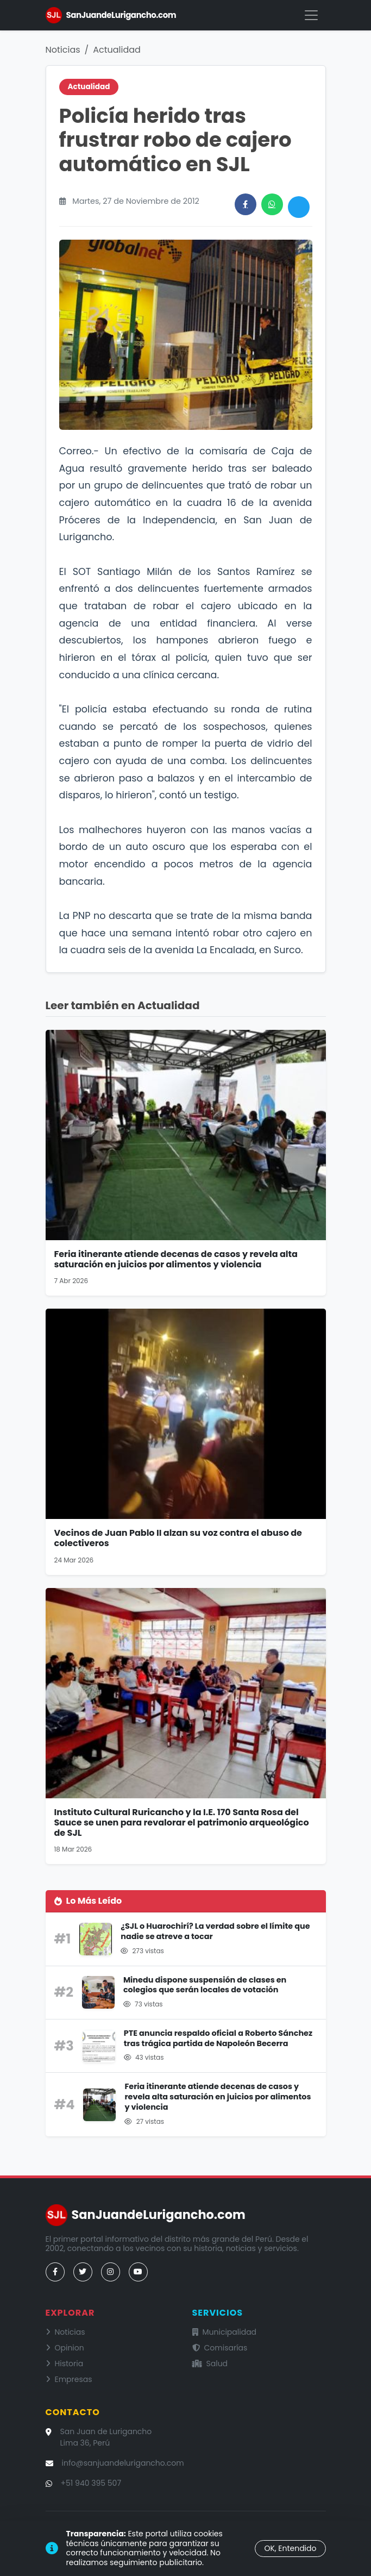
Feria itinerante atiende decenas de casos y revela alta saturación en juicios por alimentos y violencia (176, 1259)
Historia (65, 2363)
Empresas (69, 2379)
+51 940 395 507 (91, 2483)
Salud (210, 2363)
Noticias (63, 49)
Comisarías (220, 2347)
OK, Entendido (290, 2548)
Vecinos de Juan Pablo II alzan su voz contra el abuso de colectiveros (178, 1538)
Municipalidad (224, 2332)
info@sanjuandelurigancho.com (123, 2463)
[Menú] (311, 15)
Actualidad (117, 49)
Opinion (65, 2347)
